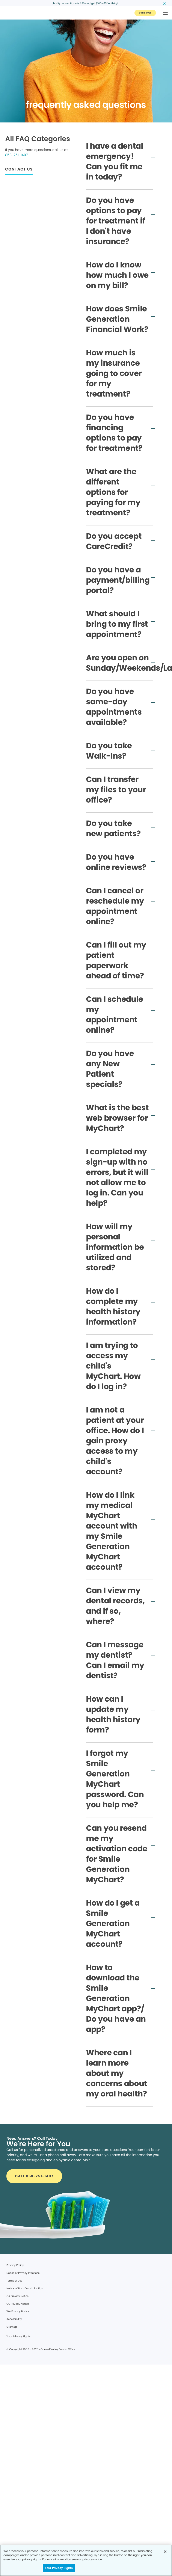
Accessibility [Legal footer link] (14, 2319)
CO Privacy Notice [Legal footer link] (17, 2304)
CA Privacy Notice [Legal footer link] (17, 2296)
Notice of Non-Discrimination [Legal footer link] (24, 2288)
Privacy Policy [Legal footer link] (15, 2265)
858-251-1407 (16, 154)
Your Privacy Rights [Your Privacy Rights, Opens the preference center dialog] (59, 2568)
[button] (165, 13)
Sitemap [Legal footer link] (11, 2327)
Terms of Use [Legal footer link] (14, 2280)
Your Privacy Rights (18, 2336)
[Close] (165, 2551)
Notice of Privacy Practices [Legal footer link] (22, 2273)
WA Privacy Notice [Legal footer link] (17, 2311)
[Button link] (145, 13)
